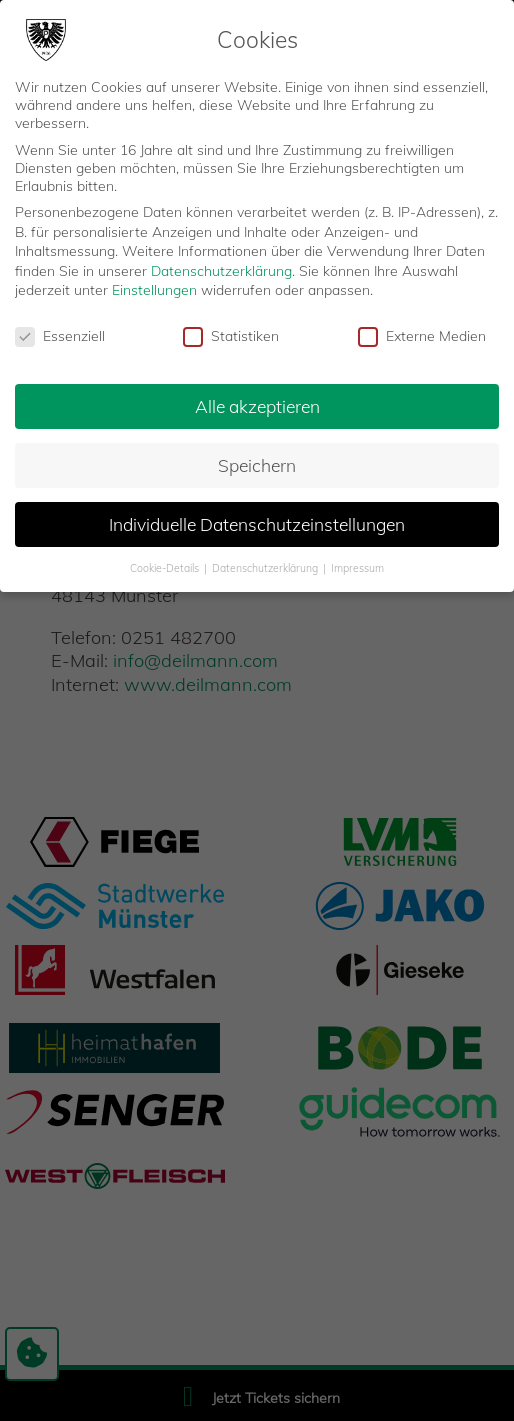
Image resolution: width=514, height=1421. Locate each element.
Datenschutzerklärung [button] (266, 568)
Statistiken (231, 336)
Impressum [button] (357, 568)
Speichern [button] (257, 465)
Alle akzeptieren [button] (257, 406)
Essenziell (60, 336)
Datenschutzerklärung (221, 271)
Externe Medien (422, 336)
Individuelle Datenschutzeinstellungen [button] (257, 524)
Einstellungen (154, 290)
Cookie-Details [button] (166, 568)
